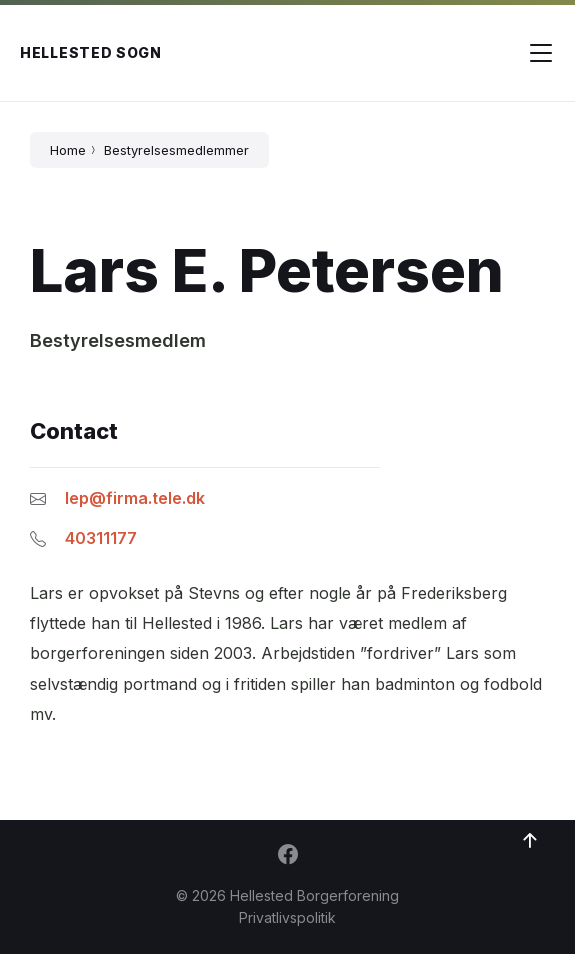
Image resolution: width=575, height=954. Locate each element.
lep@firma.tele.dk (135, 498)
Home (68, 150)
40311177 (101, 538)
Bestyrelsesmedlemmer (176, 150)
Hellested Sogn (91, 52)
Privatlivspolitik (287, 917)
